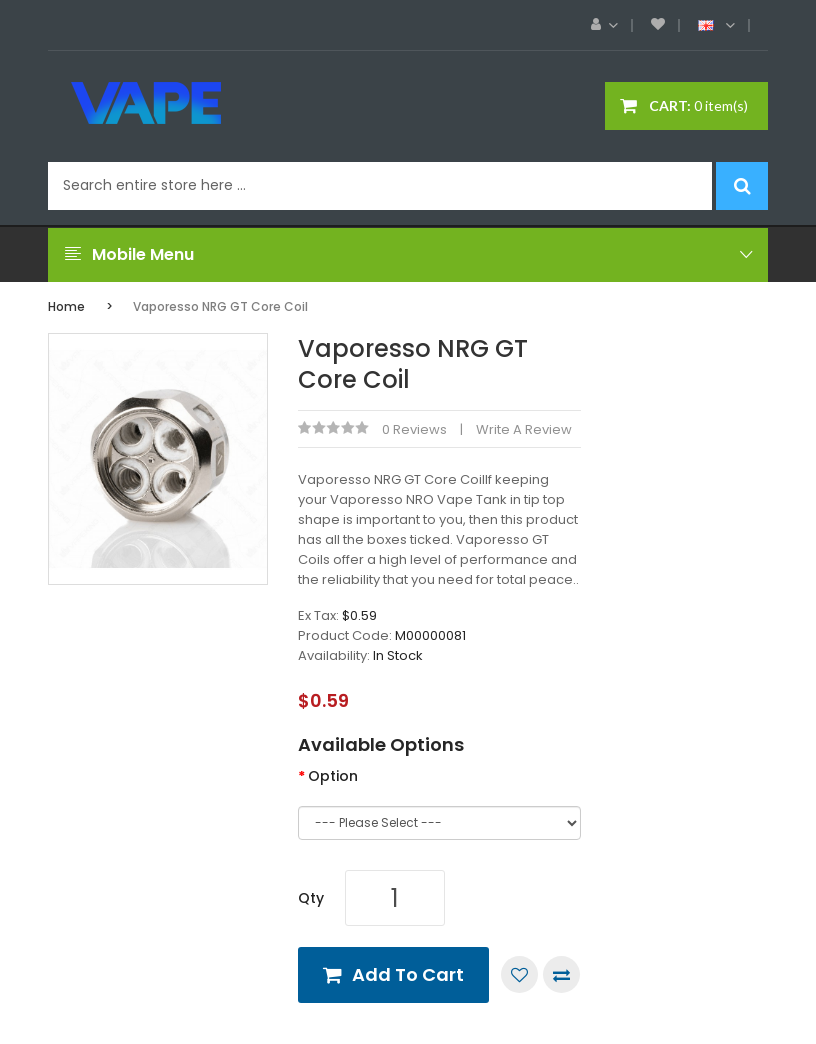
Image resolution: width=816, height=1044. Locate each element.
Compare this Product (561, 974)
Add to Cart (408, 974)
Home (66, 306)
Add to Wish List (519, 974)
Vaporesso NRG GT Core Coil (220, 306)
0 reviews (414, 429)
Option (333, 776)
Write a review (524, 429)
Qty (311, 898)
